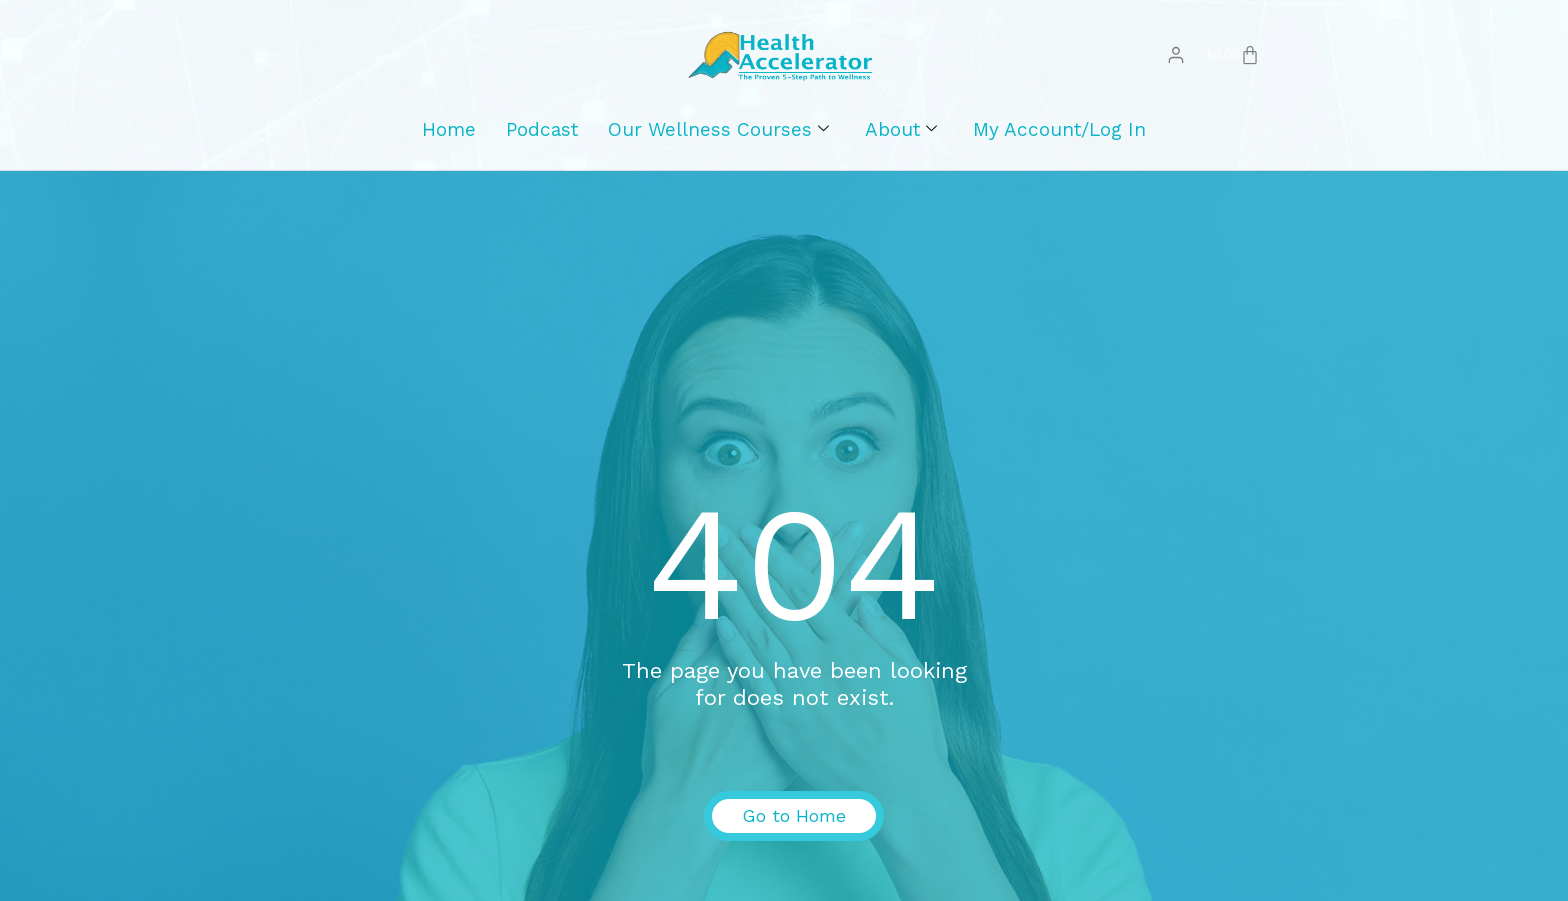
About (901, 140)
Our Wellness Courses (718, 140)
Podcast (542, 139)
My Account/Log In (1059, 139)
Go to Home (794, 826)
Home (449, 139)
